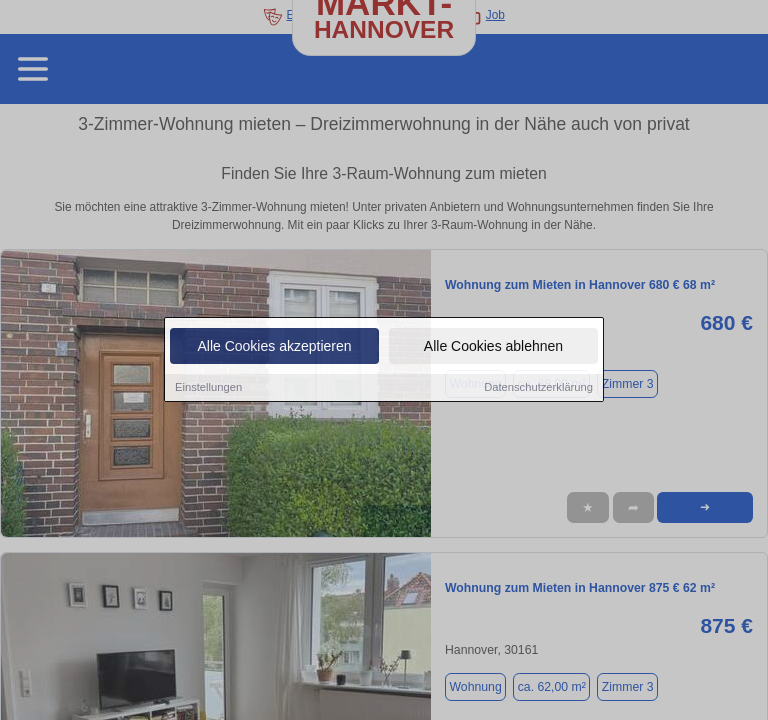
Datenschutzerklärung (538, 389)
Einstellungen (208, 389)
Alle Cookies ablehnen (493, 348)
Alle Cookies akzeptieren (274, 348)
